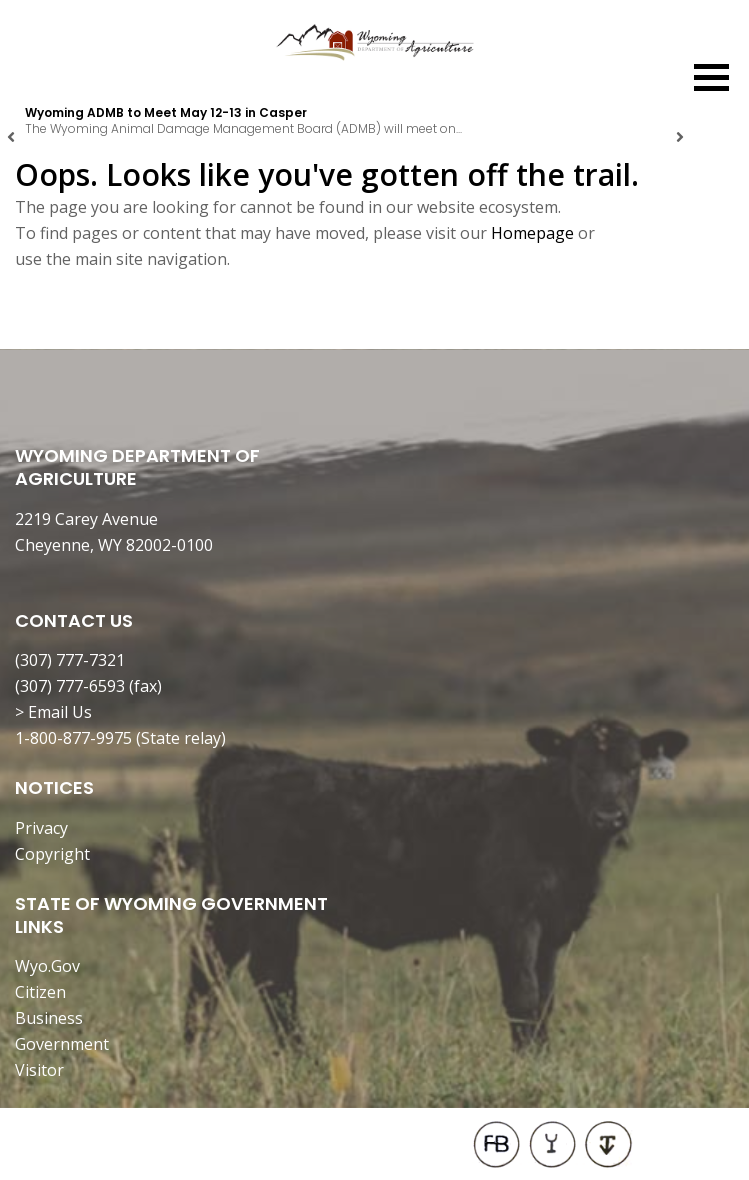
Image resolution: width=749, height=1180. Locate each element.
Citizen (40, 992)
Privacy (41, 828)
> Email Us (53, 712)
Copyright (52, 854)
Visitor (39, 1070)
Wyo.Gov (47, 966)
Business (49, 1018)
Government (62, 1044)
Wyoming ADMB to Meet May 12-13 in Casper (166, 112)
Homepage (532, 233)
